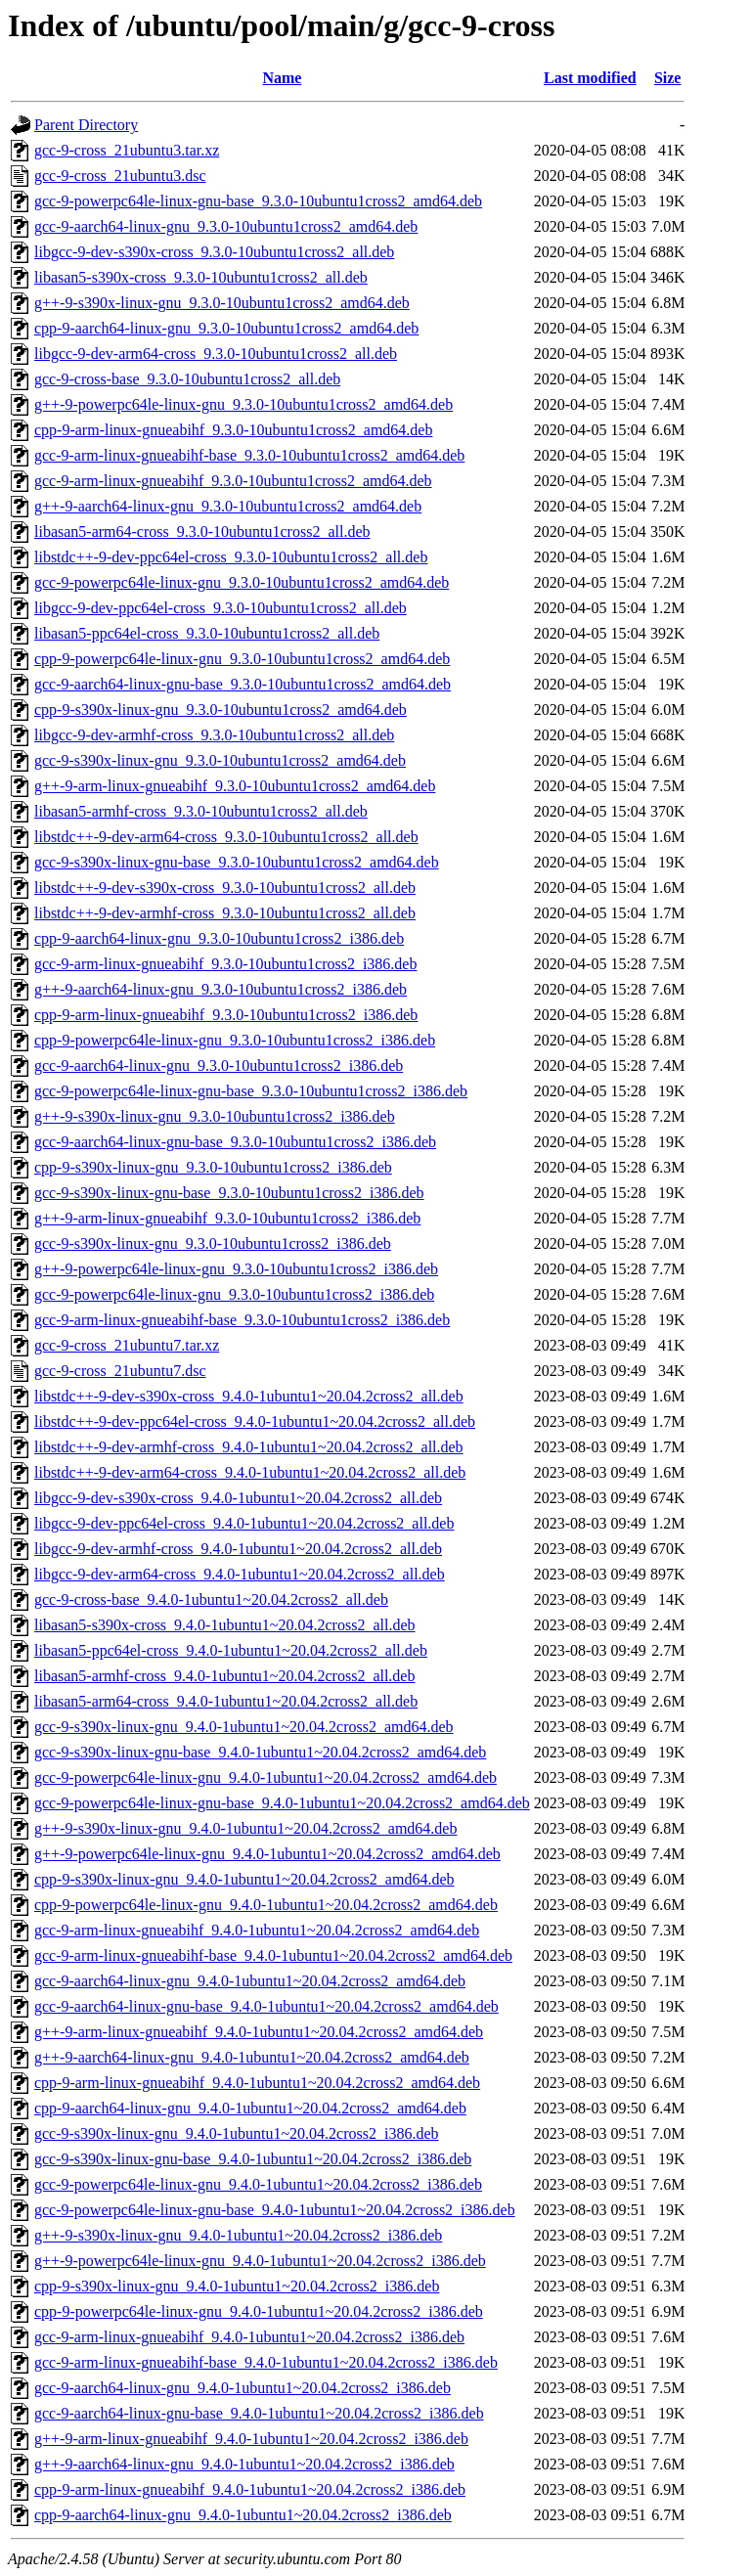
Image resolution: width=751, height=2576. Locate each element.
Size (668, 77)
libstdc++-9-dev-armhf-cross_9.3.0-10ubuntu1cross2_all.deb (225, 913)
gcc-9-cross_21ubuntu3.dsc (120, 175)
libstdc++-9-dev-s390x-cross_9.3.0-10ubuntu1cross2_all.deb (225, 887)
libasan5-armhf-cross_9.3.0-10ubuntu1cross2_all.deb (201, 811)
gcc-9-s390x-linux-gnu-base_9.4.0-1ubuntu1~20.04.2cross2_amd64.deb (260, 1752)
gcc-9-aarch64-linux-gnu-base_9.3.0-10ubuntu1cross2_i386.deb (235, 1141)
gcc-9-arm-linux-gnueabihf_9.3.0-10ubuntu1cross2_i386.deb (225, 963)
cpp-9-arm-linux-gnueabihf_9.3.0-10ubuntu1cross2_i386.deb (226, 1014)
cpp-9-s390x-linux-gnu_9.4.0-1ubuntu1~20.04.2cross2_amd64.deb (244, 1879)
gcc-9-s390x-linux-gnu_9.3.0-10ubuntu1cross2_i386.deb (212, 1243)
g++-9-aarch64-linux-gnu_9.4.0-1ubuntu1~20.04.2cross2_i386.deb (244, 2464)
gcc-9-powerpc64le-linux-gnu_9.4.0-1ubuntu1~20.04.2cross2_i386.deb (258, 2184)
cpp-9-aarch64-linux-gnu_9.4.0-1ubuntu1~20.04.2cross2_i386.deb (243, 2515)
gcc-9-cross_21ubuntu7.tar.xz (126, 1345)
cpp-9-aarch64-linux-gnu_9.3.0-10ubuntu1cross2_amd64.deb (226, 328)
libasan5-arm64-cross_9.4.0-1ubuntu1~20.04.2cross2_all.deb (226, 1701)
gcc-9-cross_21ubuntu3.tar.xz (126, 150)
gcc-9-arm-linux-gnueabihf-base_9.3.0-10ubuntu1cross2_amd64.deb (249, 455)
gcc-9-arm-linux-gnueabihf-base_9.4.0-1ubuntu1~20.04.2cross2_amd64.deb (273, 1955)
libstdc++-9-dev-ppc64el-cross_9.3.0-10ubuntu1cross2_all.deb (230, 557)
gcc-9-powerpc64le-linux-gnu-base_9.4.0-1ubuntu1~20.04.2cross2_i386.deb (274, 2209)
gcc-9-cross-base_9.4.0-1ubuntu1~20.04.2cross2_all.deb (211, 1599)
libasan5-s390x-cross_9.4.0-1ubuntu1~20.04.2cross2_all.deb (225, 1625)
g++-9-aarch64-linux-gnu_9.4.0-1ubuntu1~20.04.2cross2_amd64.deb (251, 2057)
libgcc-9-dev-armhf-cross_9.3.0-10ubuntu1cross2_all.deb (214, 735)
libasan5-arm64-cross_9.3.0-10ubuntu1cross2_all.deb (202, 531)
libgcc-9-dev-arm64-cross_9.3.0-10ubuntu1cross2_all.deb (215, 353)
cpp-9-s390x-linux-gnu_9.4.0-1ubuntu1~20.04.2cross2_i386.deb (236, 2286)
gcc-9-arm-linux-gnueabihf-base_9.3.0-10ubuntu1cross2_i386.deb (242, 1319)
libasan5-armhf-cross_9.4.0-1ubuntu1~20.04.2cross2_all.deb (224, 1675)
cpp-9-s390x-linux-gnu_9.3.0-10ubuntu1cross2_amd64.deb (220, 709)
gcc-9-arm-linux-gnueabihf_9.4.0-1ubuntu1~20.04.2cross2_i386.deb (249, 2337)
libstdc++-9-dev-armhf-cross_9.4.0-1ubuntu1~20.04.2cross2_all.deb (249, 1447)
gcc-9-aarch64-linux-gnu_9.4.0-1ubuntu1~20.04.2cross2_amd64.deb (249, 1981)
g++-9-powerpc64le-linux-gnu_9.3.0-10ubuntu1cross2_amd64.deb (243, 404)
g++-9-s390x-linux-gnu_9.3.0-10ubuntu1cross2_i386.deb (214, 1116)
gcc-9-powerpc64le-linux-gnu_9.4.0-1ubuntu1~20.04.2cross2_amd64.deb (265, 1777)
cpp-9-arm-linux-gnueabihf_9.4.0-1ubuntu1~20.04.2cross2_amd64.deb (257, 2082)
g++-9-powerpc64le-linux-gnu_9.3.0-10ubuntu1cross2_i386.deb (236, 1269)
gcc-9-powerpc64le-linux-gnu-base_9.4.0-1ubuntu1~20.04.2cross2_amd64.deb (282, 1803)
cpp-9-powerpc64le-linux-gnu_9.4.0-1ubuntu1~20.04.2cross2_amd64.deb (266, 1904)
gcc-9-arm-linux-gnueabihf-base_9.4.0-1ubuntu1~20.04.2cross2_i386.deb (266, 2362)
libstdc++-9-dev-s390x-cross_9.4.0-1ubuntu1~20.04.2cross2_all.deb (249, 1396)
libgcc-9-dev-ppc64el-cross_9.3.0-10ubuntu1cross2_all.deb (220, 608)
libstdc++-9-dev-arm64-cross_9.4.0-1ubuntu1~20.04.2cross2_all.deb (249, 1472)
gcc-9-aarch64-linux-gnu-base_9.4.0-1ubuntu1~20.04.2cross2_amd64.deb (266, 2006)
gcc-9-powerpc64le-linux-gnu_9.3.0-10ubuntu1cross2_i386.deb (234, 1294)
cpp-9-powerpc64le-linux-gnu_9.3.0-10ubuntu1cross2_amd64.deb (242, 658)
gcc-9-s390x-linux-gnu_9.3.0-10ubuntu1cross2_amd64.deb (220, 760)
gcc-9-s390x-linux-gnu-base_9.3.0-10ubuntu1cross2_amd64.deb (236, 862)
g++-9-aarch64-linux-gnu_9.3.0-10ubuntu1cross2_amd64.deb (227, 506)
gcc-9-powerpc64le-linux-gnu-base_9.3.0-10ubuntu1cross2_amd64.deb (258, 201)
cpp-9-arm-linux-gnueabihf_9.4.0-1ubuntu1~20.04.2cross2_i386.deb (249, 2489)
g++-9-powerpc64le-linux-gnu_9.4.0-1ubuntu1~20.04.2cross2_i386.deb (260, 2260)
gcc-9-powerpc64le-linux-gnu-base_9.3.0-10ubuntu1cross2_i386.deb (250, 1091)
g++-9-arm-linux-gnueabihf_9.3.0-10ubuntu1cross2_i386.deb (227, 1218)
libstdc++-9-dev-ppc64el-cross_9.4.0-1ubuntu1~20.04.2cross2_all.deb (254, 1421)
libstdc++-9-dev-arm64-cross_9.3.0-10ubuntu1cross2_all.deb (226, 836)
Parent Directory (86, 124)
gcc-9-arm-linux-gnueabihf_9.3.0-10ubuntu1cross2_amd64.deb (233, 480)
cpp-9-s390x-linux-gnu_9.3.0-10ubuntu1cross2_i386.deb (213, 1167)
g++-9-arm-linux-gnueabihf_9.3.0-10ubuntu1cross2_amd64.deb (234, 785)
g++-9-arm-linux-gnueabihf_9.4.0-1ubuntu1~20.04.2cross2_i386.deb (251, 2438)
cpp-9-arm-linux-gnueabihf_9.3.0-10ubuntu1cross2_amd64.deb (233, 430)
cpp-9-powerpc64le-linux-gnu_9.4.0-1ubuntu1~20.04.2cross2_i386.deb (258, 2311)
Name (281, 77)
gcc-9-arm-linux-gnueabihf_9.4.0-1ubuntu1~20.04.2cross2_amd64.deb (256, 1930)
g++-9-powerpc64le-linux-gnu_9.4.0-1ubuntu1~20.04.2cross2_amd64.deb (267, 1853)
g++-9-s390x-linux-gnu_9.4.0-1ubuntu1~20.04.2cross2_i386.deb (238, 2235)
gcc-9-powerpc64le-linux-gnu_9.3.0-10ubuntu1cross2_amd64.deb (241, 582)
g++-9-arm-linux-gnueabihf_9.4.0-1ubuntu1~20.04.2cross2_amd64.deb (258, 2031)
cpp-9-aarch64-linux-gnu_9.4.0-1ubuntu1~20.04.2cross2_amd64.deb (250, 2108)
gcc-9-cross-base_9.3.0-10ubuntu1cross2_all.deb (187, 379)
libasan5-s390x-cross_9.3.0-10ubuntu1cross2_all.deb (201, 277)
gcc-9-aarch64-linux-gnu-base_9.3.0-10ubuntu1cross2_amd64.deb (242, 684)
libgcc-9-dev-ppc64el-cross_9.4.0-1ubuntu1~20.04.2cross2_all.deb (244, 1523)
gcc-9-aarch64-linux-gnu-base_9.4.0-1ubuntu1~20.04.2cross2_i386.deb (259, 2413)
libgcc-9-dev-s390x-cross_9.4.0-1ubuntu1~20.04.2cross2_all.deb (238, 1497)
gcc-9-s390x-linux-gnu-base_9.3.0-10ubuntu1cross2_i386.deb (229, 1192)
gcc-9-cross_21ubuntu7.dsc (120, 1370)
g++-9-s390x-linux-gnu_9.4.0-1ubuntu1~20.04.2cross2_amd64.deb (245, 1828)
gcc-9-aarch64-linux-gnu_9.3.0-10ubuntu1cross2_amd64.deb (226, 226)
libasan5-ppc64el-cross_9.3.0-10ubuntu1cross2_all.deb (206, 633)
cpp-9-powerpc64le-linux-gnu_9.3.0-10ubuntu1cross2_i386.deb (234, 1040)
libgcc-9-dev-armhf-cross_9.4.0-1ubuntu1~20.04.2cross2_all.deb (238, 1548)
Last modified (590, 77)
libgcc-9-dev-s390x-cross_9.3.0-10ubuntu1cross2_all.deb (214, 252)
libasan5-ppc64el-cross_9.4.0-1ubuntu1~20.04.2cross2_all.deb (230, 1650)
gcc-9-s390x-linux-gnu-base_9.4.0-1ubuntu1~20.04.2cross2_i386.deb (252, 2159)
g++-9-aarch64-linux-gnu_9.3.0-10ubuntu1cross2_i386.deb (220, 989)
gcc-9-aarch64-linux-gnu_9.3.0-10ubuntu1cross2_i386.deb (218, 1065)
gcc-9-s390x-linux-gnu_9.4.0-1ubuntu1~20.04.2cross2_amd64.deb (244, 1726)
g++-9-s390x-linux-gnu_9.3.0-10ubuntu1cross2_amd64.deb (222, 302)
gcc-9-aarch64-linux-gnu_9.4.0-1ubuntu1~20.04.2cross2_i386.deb (242, 2387)
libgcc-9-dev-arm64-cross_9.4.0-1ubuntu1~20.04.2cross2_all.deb (239, 1574)
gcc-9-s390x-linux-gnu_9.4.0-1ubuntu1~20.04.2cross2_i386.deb (236, 2133)
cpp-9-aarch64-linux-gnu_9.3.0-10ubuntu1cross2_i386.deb (219, 938)
